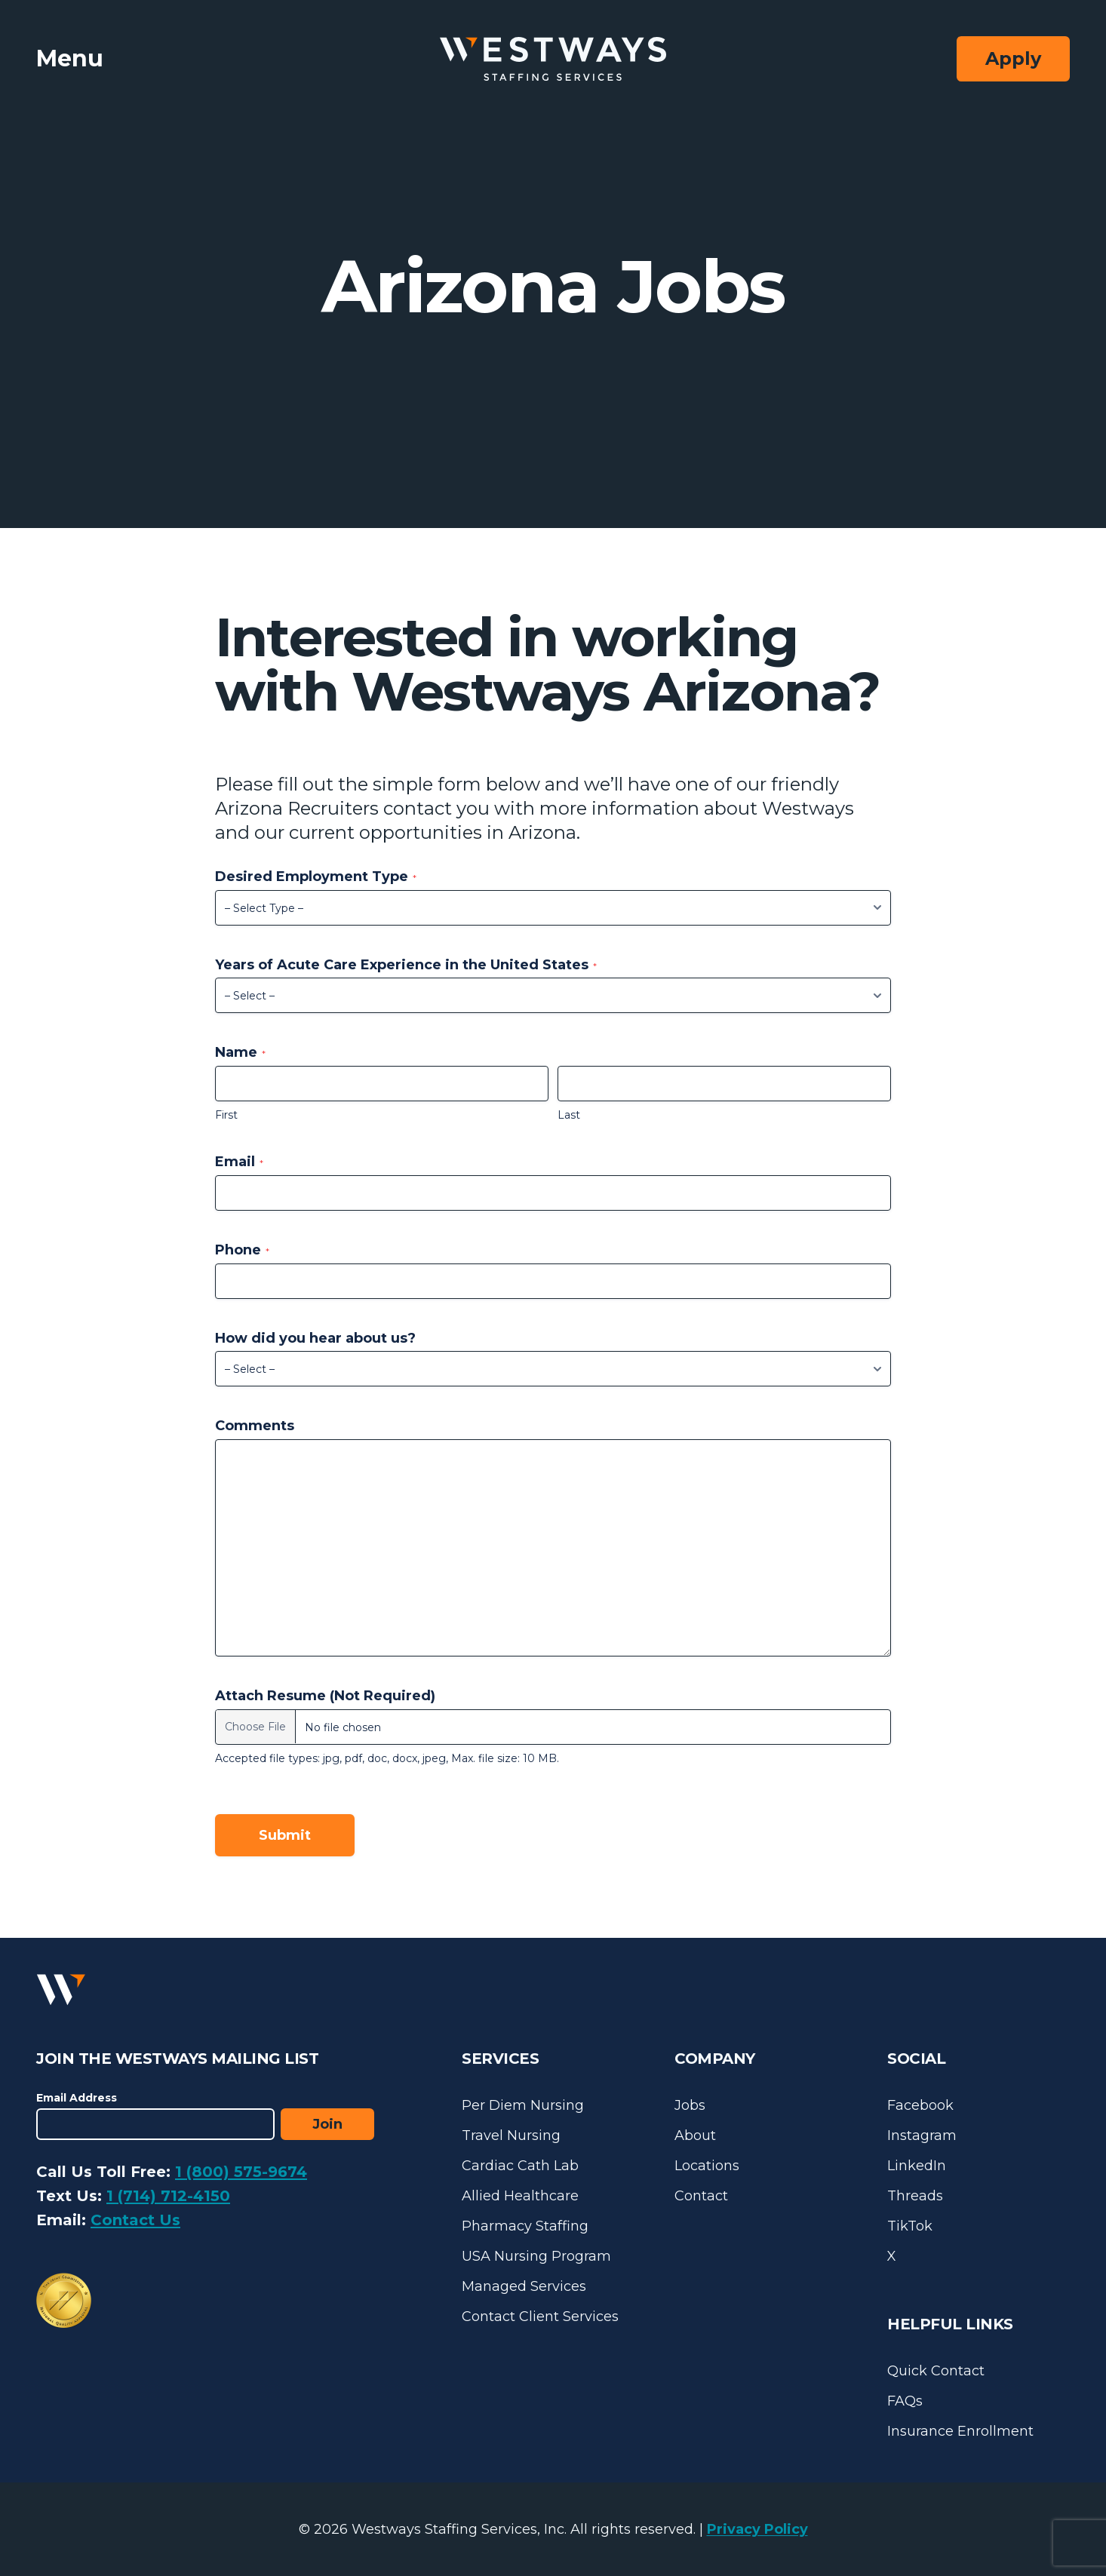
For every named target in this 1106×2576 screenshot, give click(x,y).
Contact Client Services (540, 2316)
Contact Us (135, 2220)
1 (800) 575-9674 (241, 2172)
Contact (701, 2196)
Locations (706, 2165)
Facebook (920, 2105)
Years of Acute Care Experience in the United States (406, 964)
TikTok (909, 2226)
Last (569, 1115)
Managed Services (524, 2286)
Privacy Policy (757, 2529)
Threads (915, 2196)
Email (239, 1161)
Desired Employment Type (315, 876)
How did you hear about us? (315, 1338)
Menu (69, 58)
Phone (242, 1250)
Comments (254, 1425)
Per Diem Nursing (523, 2105)
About (695, 2135)
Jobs (689, 2105)
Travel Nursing (511, 2135)
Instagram (922, 2135)
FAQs (905, 2401)
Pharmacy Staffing (525, 2226)
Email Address (76, 2098)
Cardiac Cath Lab (520, 2165)
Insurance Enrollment (960, 2431)
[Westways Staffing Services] (553, 59)
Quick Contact (936, 2371)
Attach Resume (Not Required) (325, 1695)
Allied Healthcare (520, 2196)
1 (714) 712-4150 (168, 2196)
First (226, 1115)
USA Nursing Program (536, 2256)
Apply (1013, 58)
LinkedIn (916, 2165)
